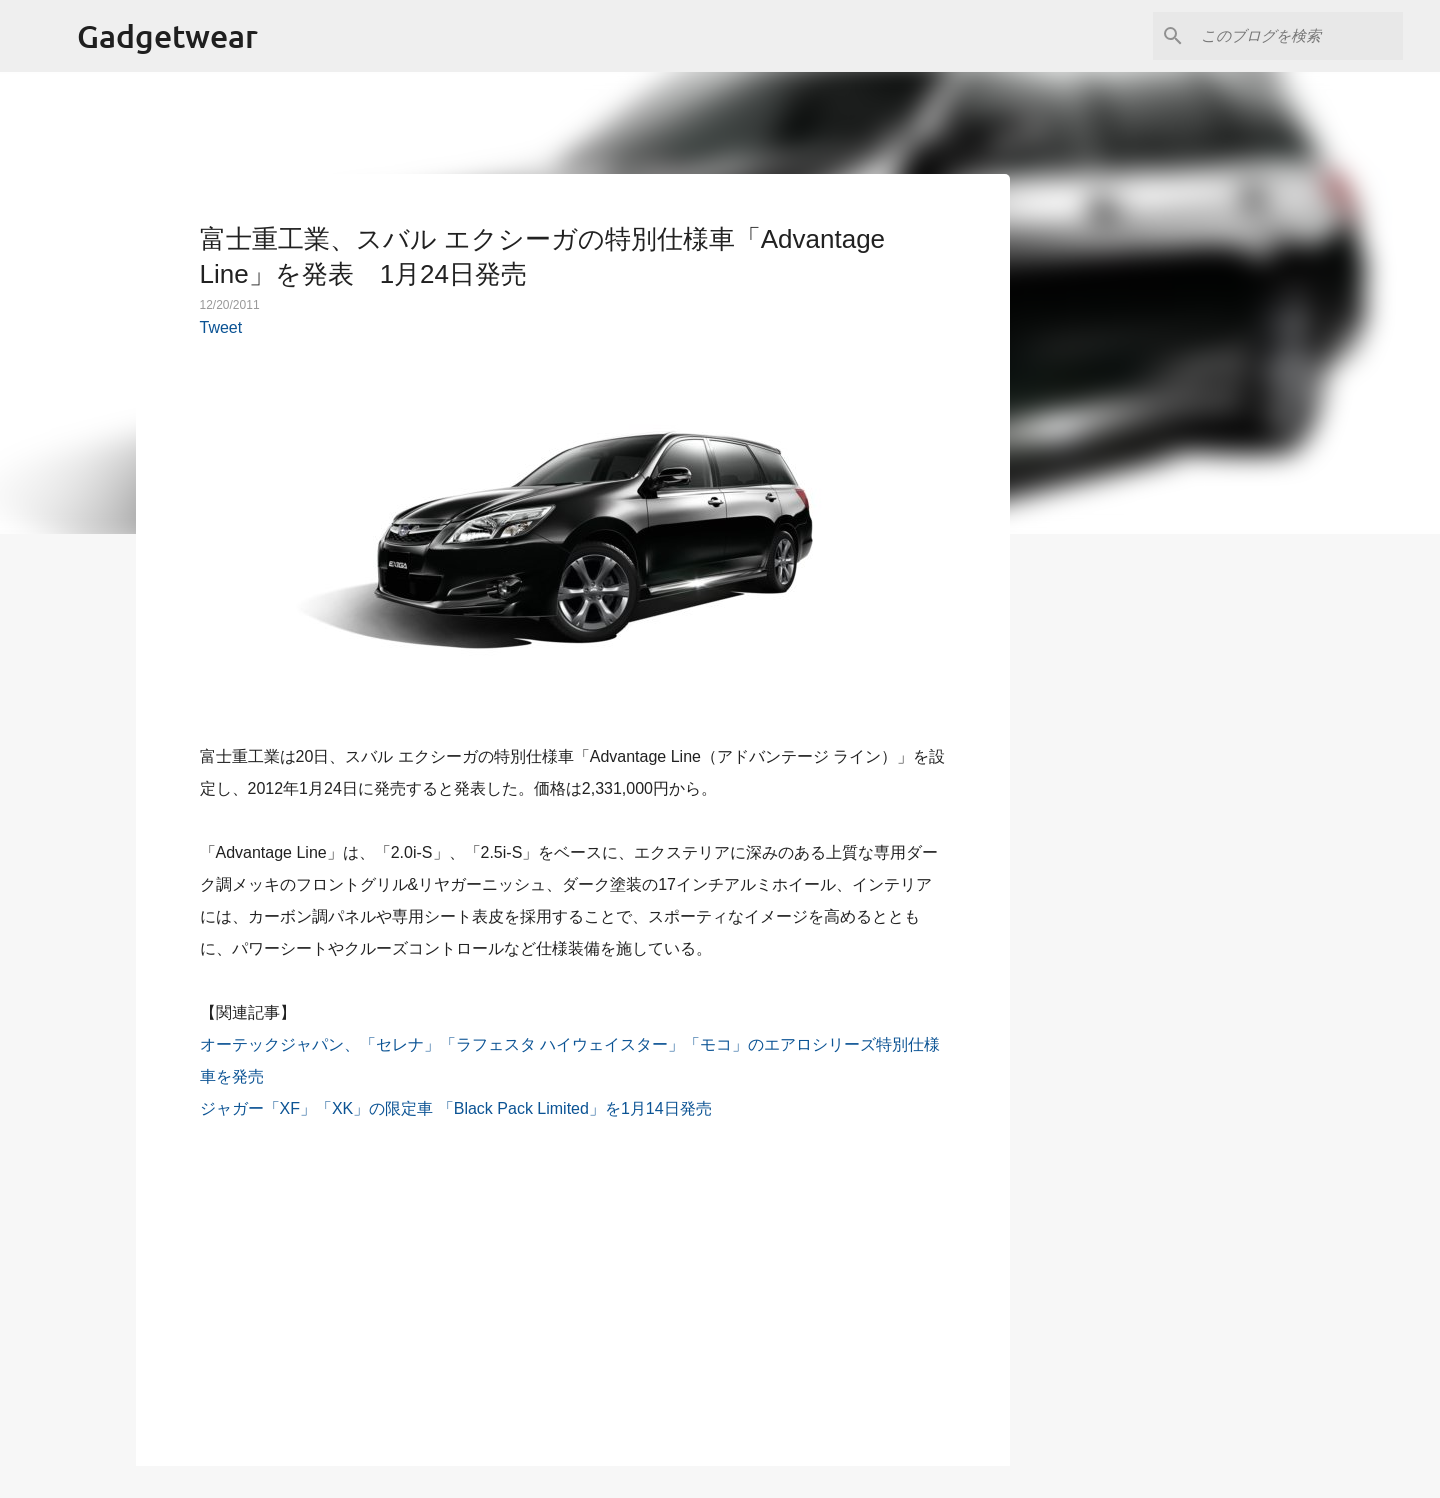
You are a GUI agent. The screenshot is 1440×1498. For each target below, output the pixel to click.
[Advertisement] (573, 1282)
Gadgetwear (167, 35)
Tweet (221, 327)
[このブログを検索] (1298, 36)
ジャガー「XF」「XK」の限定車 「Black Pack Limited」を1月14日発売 (456, 1108)
